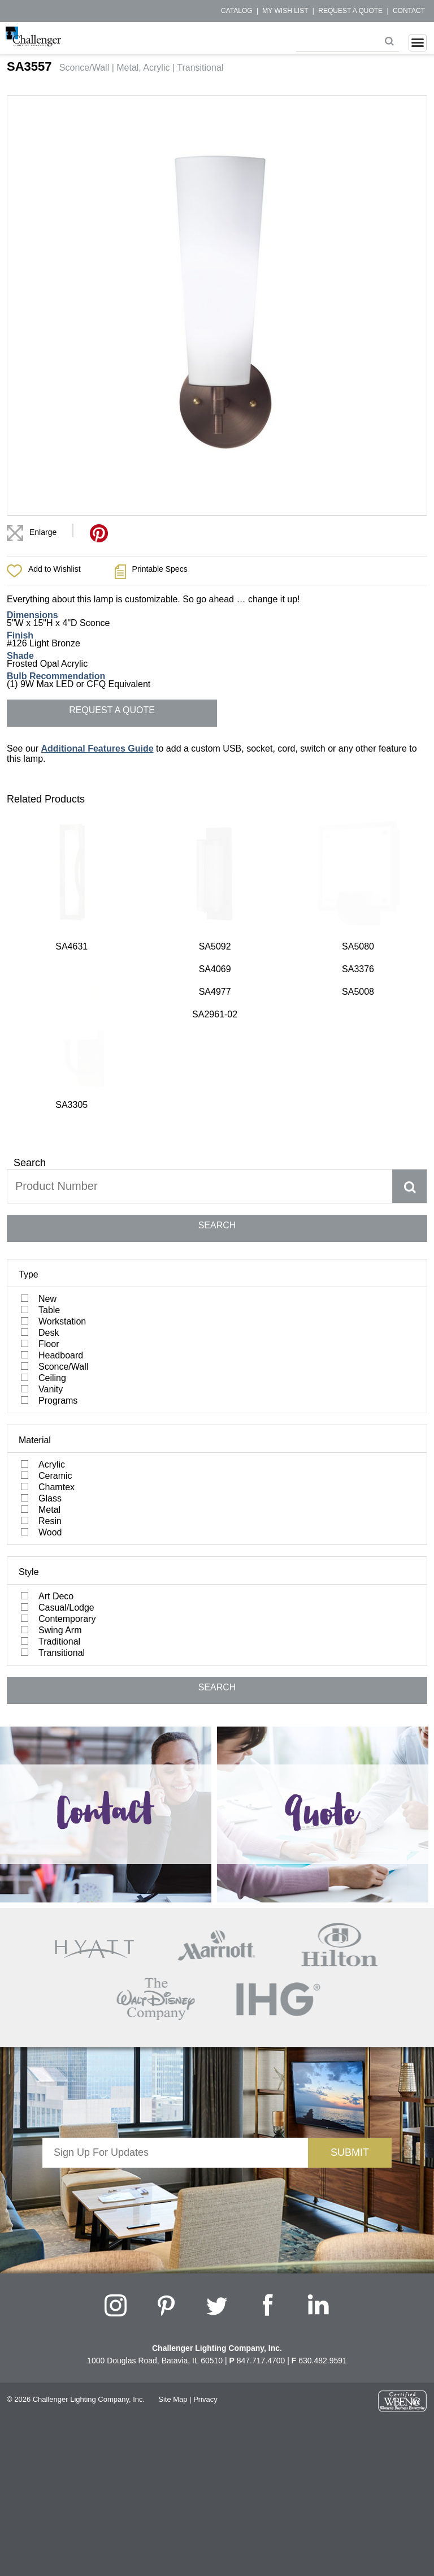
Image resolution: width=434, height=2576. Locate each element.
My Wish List (285, 11)
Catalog (237, 11)
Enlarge (43, 532)
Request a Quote (350, 11)
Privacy (205, 2150)
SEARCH (217, 976)
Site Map (172, 2150)
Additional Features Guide (97, 748)
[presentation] (175, 1941)
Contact (409, 11)
